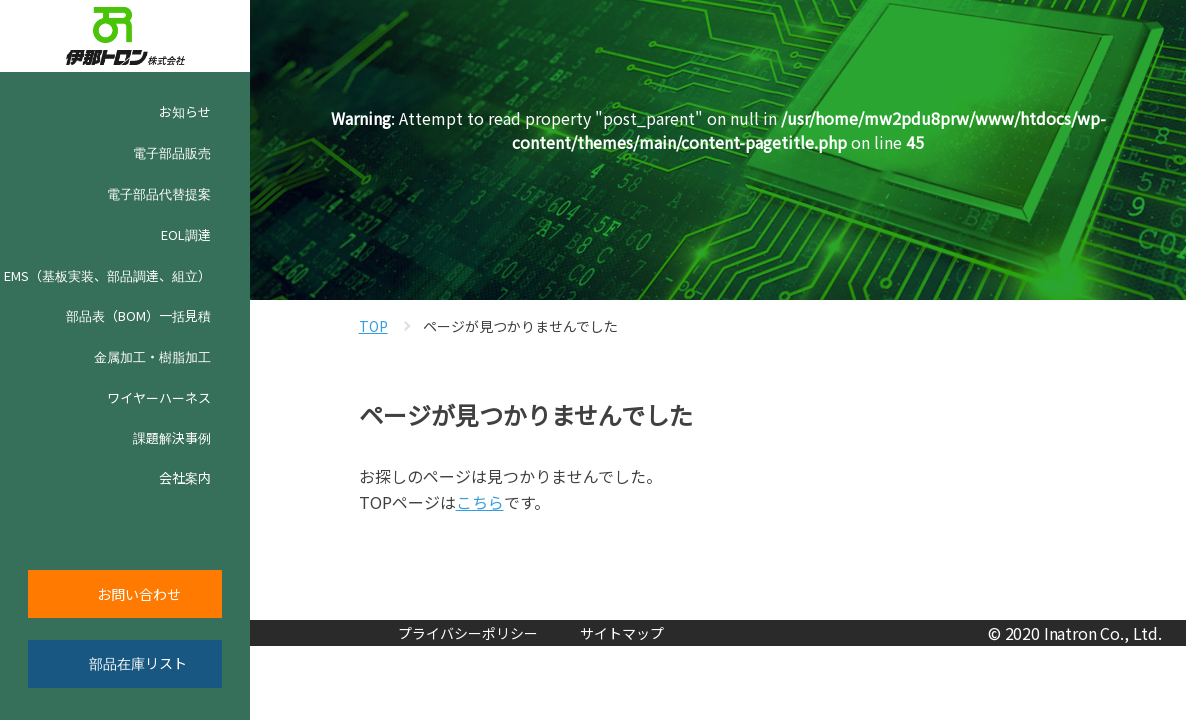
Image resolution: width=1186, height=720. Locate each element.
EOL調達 (186, 234)
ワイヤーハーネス (159, 397)
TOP (373, 326)
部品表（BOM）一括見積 (138, 315)
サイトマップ (622, 633)
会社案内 (185, 477)
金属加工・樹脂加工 (152, 356)
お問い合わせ (139, 594)
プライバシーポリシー (468, 633)
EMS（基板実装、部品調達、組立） (107, 275)
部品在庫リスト (138, 663)
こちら (480, 502)
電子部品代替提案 (159, 193)
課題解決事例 (172, 437)
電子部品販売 (172, 152)
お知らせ (168, 111)
